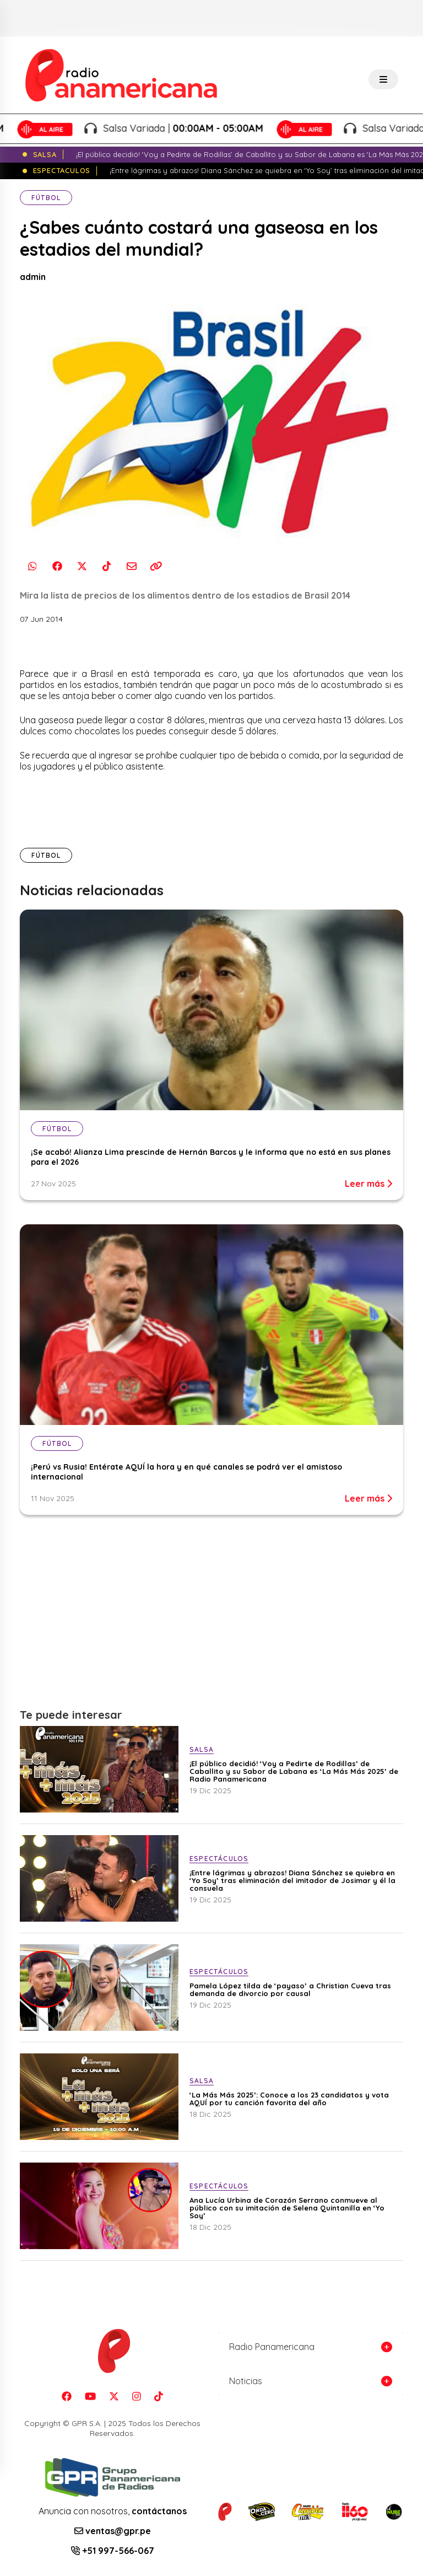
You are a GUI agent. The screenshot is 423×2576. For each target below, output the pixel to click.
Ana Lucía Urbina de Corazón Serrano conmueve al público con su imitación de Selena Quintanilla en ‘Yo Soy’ (286, 2207)
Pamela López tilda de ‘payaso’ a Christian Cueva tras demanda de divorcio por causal (290, 1989)
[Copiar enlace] (156, 566)
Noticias (245, 2380)
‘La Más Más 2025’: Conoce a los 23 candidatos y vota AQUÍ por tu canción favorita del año (289, 2098)
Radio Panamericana (271, 2346)
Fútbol (46, 197)
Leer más (368, 1183)
